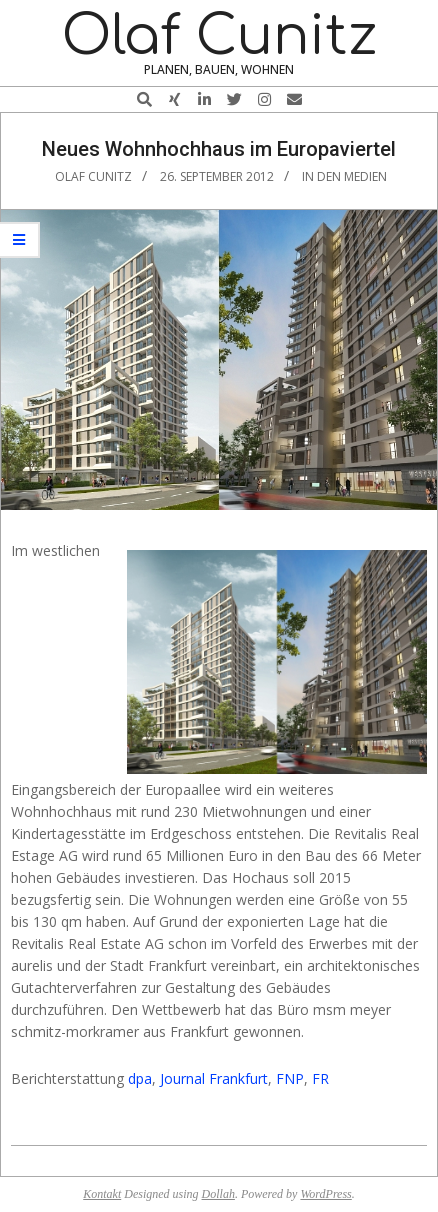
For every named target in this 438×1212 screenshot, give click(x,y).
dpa (140, 1078)
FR (320, 1078)
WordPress (325, 1194)
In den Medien (344, 176)
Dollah (218, 1194)
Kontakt (102, 1194)
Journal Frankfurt (214, 1078)
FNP (290, 1078)
